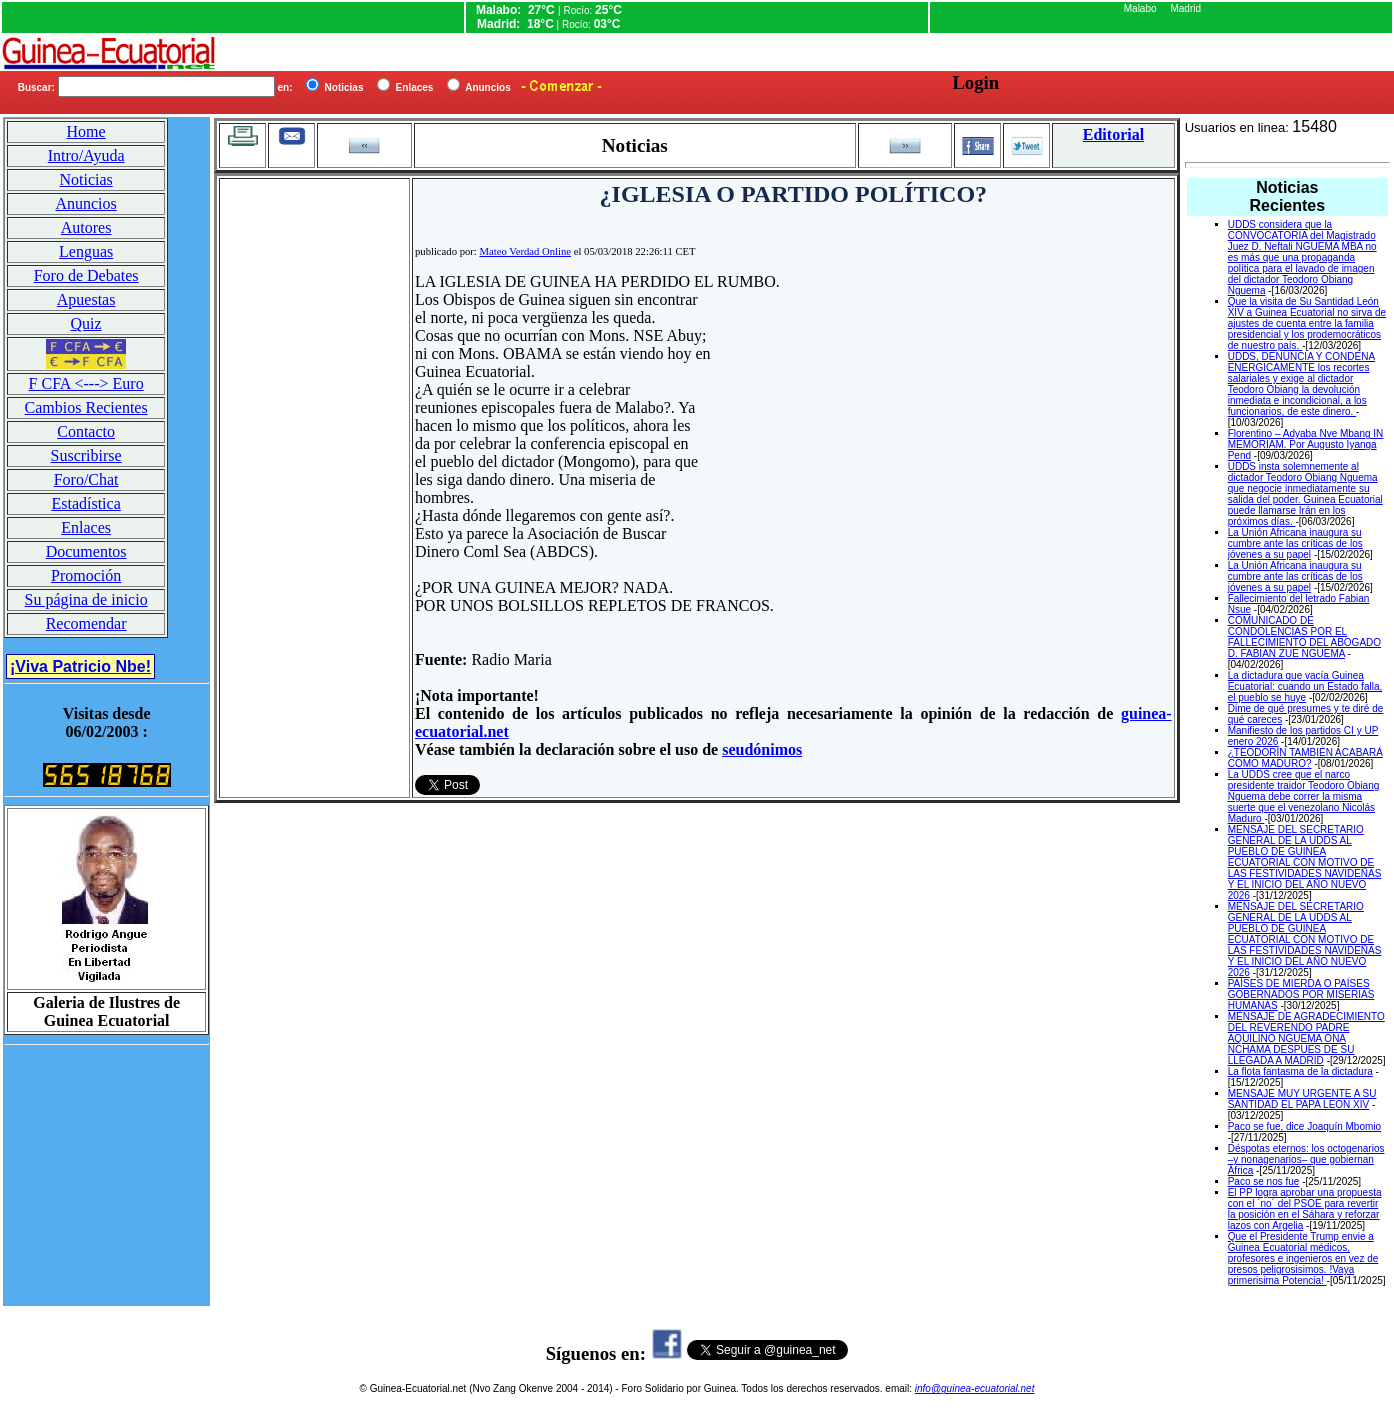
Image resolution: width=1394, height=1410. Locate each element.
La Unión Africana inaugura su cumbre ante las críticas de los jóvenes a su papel (1295, 543)
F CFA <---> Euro (86, 383)
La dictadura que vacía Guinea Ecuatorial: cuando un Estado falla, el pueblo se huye (1305, 686)
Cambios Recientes (86, 407)
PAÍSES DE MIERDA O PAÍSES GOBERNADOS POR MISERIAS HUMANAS (1301, 994)
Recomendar (86, 623)
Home (86, 131)
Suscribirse (86, 455)
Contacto (86, 431)
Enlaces (86, 527)
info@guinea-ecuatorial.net (975, 1388)
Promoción (86, 575)
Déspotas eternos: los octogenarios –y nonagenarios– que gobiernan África (1306, 1159)
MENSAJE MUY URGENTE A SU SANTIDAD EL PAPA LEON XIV (1302, 1099)
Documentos (86, 551)
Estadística (85, 503)
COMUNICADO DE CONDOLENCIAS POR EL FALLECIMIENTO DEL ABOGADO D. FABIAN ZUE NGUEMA (1304, 637)
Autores (86, 227)
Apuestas (86, 299)
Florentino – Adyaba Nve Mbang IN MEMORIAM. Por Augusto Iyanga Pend (1306, 444)
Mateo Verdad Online (525, 251)
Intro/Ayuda (86, 155)
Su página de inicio (86, 599)
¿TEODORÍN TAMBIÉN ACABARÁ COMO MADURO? (1305, 758)
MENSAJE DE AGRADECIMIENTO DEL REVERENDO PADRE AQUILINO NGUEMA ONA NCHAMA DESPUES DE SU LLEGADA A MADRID (1306, 1038)
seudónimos (762, 749)
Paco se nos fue (1264, 1181)
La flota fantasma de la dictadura (1300, 1071)
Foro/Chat (86, 479)
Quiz (86, 323)
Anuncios (85, 203)
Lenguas (86, 251)
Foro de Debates (86, 275)
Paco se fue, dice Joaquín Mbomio (1304, 1126)
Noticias (85, 179)
